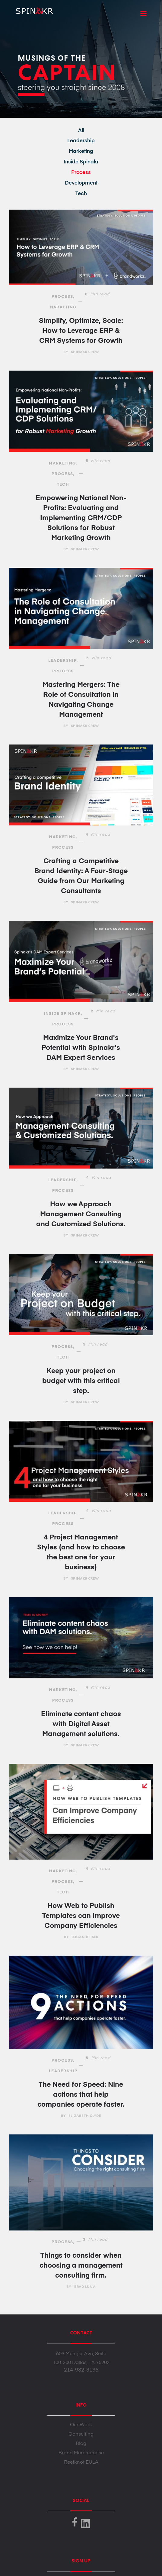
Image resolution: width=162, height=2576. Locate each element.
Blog (81, 2443)
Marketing (81, 151)
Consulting (81, 2434)
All (81, 130)
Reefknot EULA (81, 2462)
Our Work (81, 2425)
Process (81, 172)
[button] (143, 13)
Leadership (81, 140)
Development (81, 183)
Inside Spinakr (81, 162)
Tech (81, 193)
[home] (30, 8)
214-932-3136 (81, 2370)
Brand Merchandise (81, 2453)
